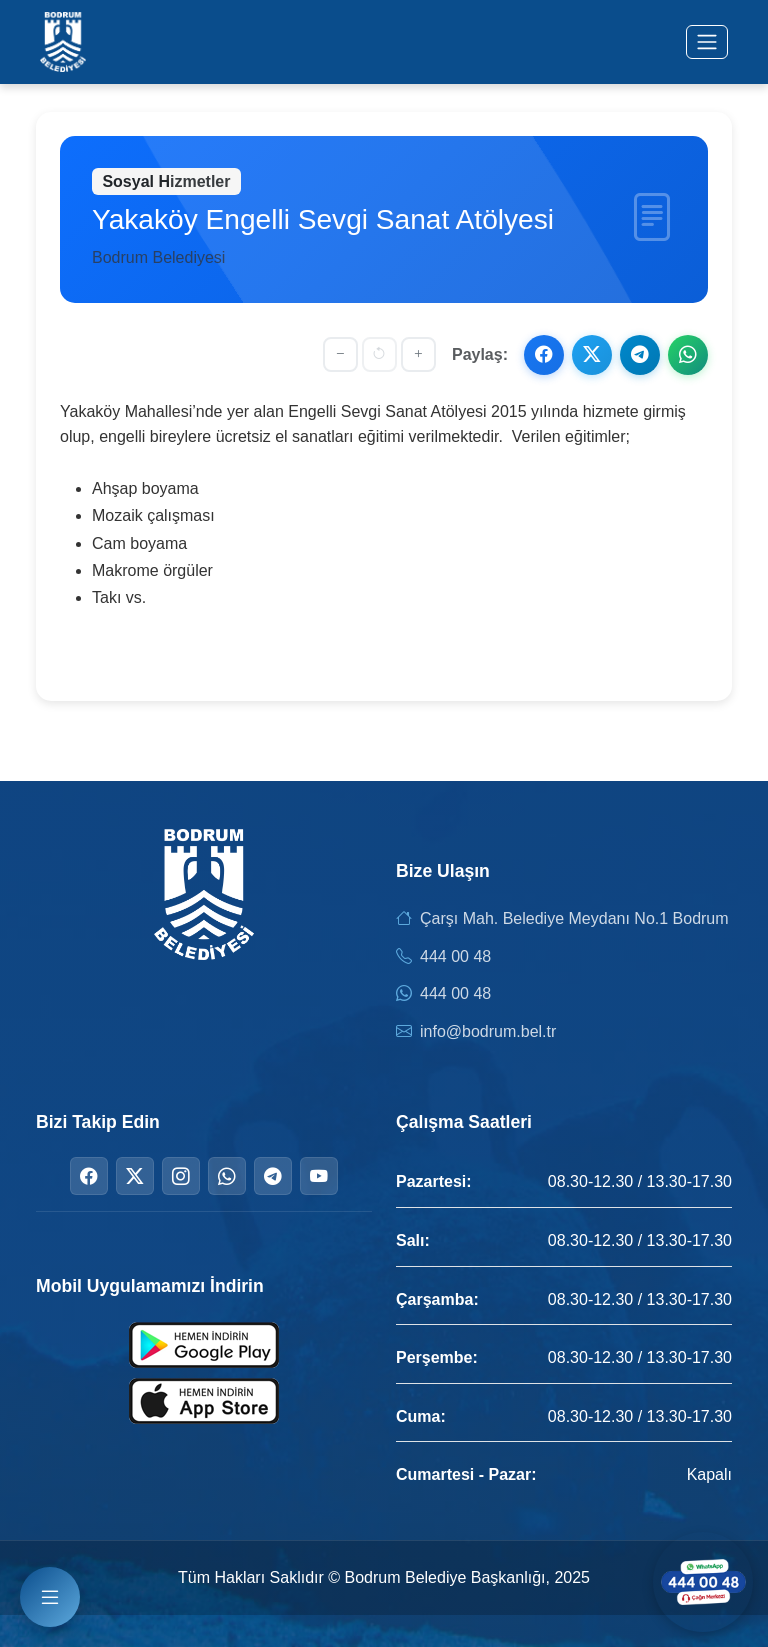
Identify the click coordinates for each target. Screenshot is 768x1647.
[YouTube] (319, 1176)
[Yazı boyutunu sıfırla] (379, 354)
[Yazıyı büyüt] (418, 354)
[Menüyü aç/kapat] (707, 42)
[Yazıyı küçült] (340, 354)
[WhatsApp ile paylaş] (688, 355)
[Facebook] (89, 1176)
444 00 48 (455, 956)
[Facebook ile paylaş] (544, 355)
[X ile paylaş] (592, 355)
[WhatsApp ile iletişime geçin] (703, 1582)
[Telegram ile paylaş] (640, 355)
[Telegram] (273, 1176)
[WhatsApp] (227, 1176)
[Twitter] (135, 1176)
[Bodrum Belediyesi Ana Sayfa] (63, 42)
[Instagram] (181, 1176)
